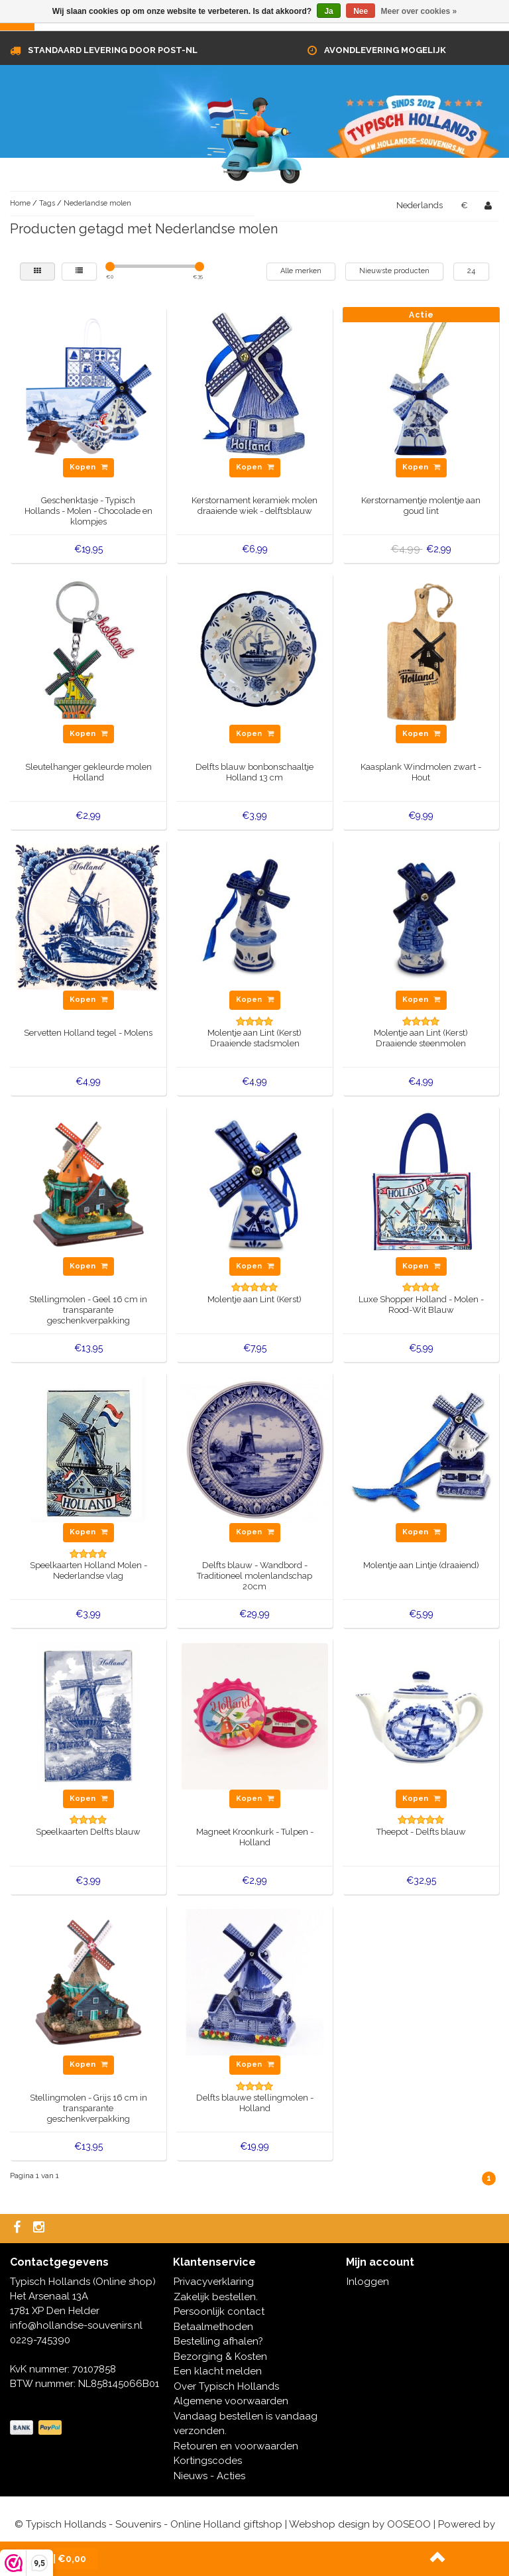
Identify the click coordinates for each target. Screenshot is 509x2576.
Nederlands (419, 205)
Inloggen (368, 2282)
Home (20, 203)
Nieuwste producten (394, 271)
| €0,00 (57, 2558)
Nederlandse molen (97, 203)
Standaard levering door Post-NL (113, 50)
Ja (328, 11)
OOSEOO (409, 2524)
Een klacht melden (218, 2371)
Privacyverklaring (214, 2282)
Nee (360, 11)
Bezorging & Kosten (220, 2356)
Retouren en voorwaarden (236, 2446)
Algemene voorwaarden (231, 2401)
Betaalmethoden (213, 2327)
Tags (47, 203)
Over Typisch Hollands (226, 2386)
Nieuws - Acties (209, 2476)
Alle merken (300, 271)
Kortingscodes (208, 2461)
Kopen (88, 467)
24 (471, 271)
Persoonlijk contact (219, 2311)
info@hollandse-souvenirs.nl (76, 2325)
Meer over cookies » (419, 11)
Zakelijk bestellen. (216, 2297)
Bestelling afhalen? (218, 2341)
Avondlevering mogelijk (385, 50)
